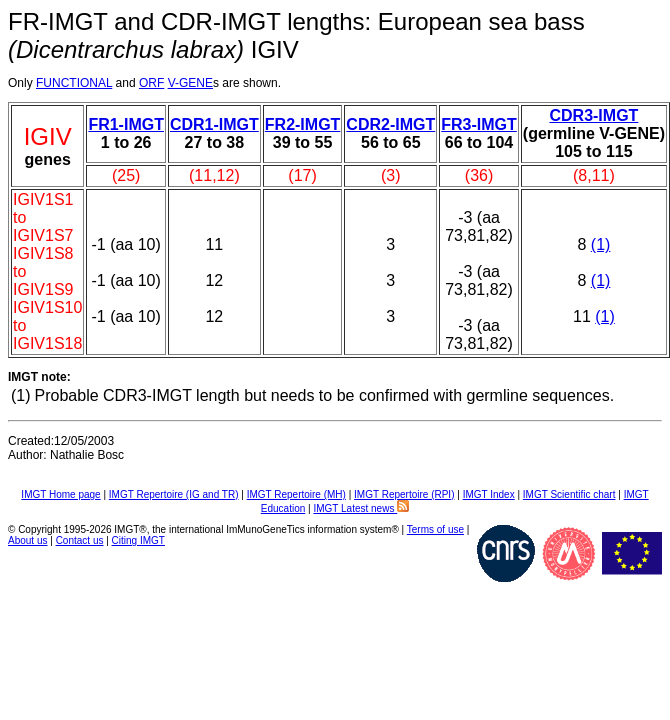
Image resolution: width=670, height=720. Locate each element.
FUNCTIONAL (74, 83)
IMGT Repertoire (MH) (296, 494)
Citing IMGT (138, 540)
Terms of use (435, 529)
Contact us (80, 540)
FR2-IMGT (303, 124)
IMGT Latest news (361, 508)
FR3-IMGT (479, 124)
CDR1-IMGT (214, 124)
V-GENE (190, 83)
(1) (601, 244)
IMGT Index (489, 494)
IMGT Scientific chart (569, 494)
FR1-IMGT (126, 124)
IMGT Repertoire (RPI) (404, 494)
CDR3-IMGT (593, 115)
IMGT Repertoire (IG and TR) (174, 494)
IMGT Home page (60, 494)
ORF (151, 83)
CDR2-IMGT (390, 124)
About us (27, 540)
